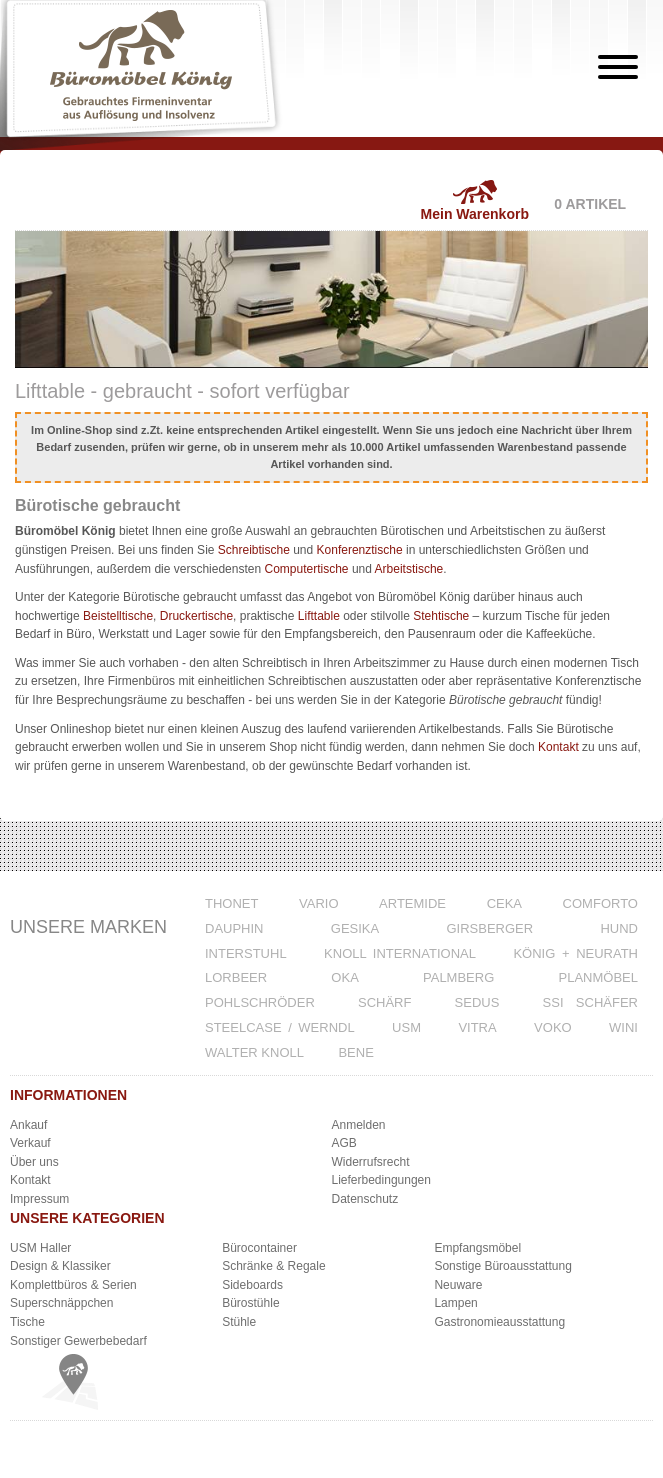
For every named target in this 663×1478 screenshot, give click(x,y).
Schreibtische (254, 550)
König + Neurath (575, 953)
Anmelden (359, 1125)
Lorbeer (236, 977)
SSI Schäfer (590, 1002)
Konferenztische (360, 550)
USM (406, 1027)
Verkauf (30, 1143)
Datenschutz (365, 1199)
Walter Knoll (254, 1052)
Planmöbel (598, 977)
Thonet (231, 903)
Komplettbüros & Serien (73, 1285)
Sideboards (252, 1285)
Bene (355, 1052)
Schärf (384, 1002)
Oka (344, 977)
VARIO (319, 903)
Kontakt (558, 747)
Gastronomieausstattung (499, 1322)
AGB (344, 1143)
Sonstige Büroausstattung (502, 1266)
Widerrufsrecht (371, 1162)
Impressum (39, 1199)
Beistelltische (118, 616)
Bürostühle (250, 1303)
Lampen (455, 1303)
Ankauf (28, 1125)
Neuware (458, 1285)
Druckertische (196, 616)
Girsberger (489, 928)
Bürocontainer (259, 1248)
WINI (623, 1027)
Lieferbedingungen (381, 1180)
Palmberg (458, 977)
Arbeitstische (409, 569)
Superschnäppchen (61, 1303)
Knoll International (400, 953)
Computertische (307, 569)
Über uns (34, 1162)
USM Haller (40, 1248)
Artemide (412, 903)
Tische (27, 1322)
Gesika (355, 928)
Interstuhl (246, 953)
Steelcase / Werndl (280, 1027)
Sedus (477, 1002)
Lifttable (319, 616)
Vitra (477, 1027)
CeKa (504, 903)
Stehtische (441, 616)
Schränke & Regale (273, 1266)
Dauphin (234, 928)
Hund (619, 928)
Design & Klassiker (60, 1266)
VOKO (553, 1027)
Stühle (239, 1322)
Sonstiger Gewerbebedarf (78, 1341)
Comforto (600, 903)
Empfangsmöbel (477, 1248)
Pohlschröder (260, 1002)
